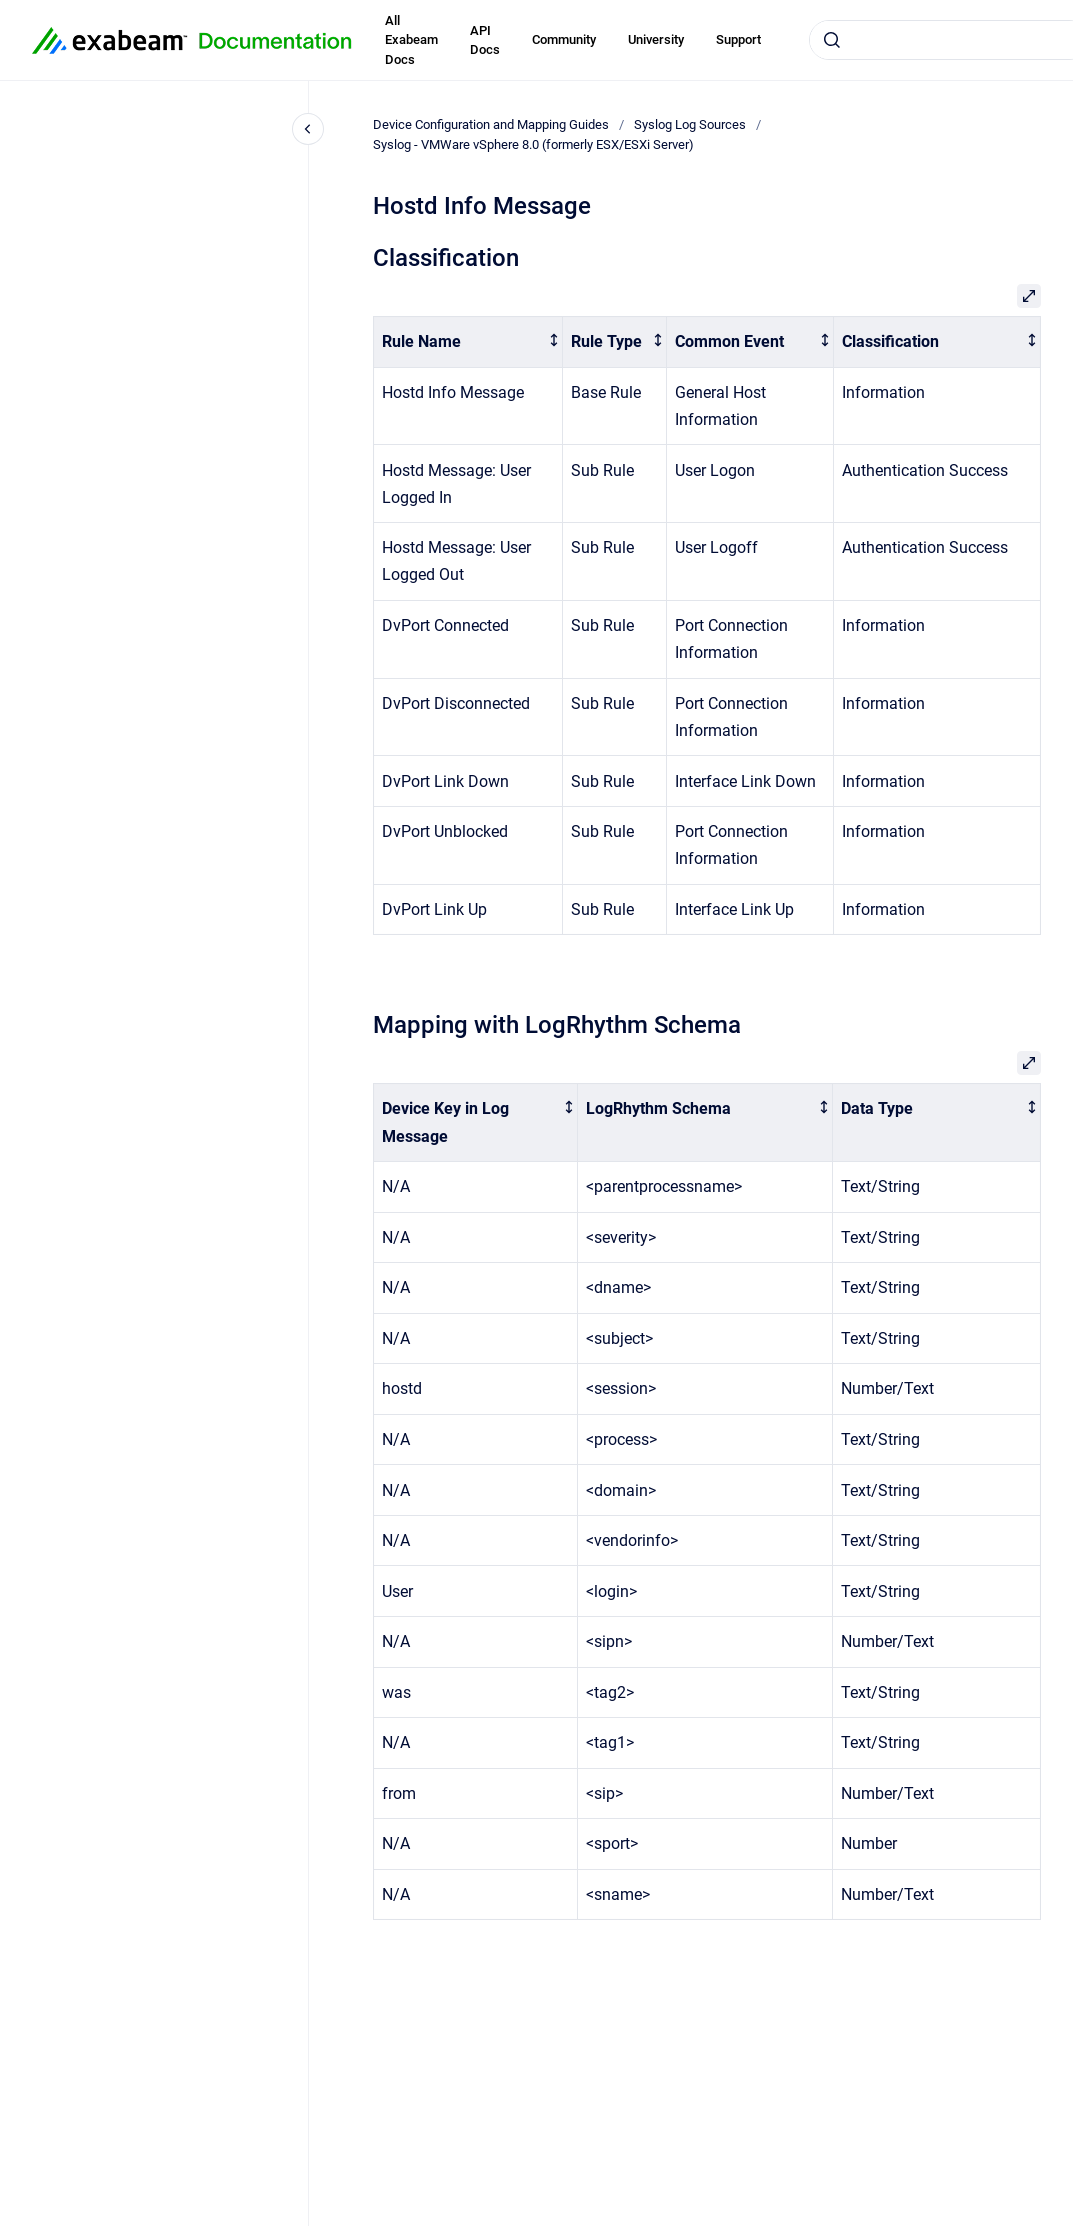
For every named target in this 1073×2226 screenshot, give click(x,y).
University (656, 39)
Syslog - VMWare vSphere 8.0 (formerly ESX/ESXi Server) (533, 144)
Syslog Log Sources (690, 124)
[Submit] (832, 40)
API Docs (485, 40)
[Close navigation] (308, 129)
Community (564, 39)
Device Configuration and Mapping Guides (491, 124)
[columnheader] (468, 342)
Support (738, 39)
